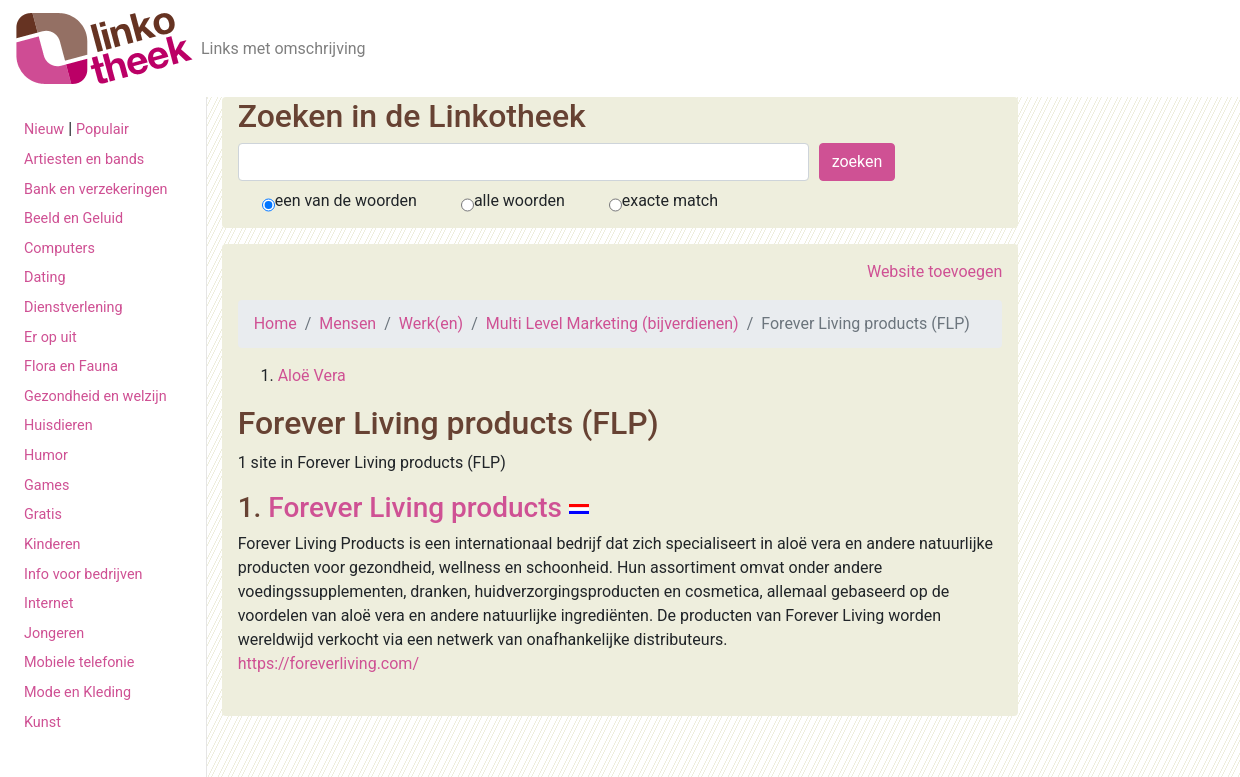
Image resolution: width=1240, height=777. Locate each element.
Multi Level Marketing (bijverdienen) (612, 323)
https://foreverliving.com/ (328, 663)
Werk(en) (431, 323)
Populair (102, 129)
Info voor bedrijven (83, 574)
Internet (48, 603)
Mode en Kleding (77, 692)
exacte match (670, 200)
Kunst (42, 722)
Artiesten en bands (84, 159)
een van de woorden (346, 200)
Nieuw (44, 129)
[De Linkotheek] (104, 48)
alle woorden (519, 200)
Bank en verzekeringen (96, 189)
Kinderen (52, 544)
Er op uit (50, 337)
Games (46, 485)
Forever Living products (415, 507)
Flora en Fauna (71, 366)
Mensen (347, 323)
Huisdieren (58, 425)
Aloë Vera (312, 375)
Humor (46, 455)
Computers (59, 248)
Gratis (43, 514)
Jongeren (54, 633)
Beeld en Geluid (73, 218)
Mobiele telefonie (79, 662)
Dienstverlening (73, 307)
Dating (45, 277)
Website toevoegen (934, 271)
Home (275, 323)
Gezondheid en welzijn (95, 396)
